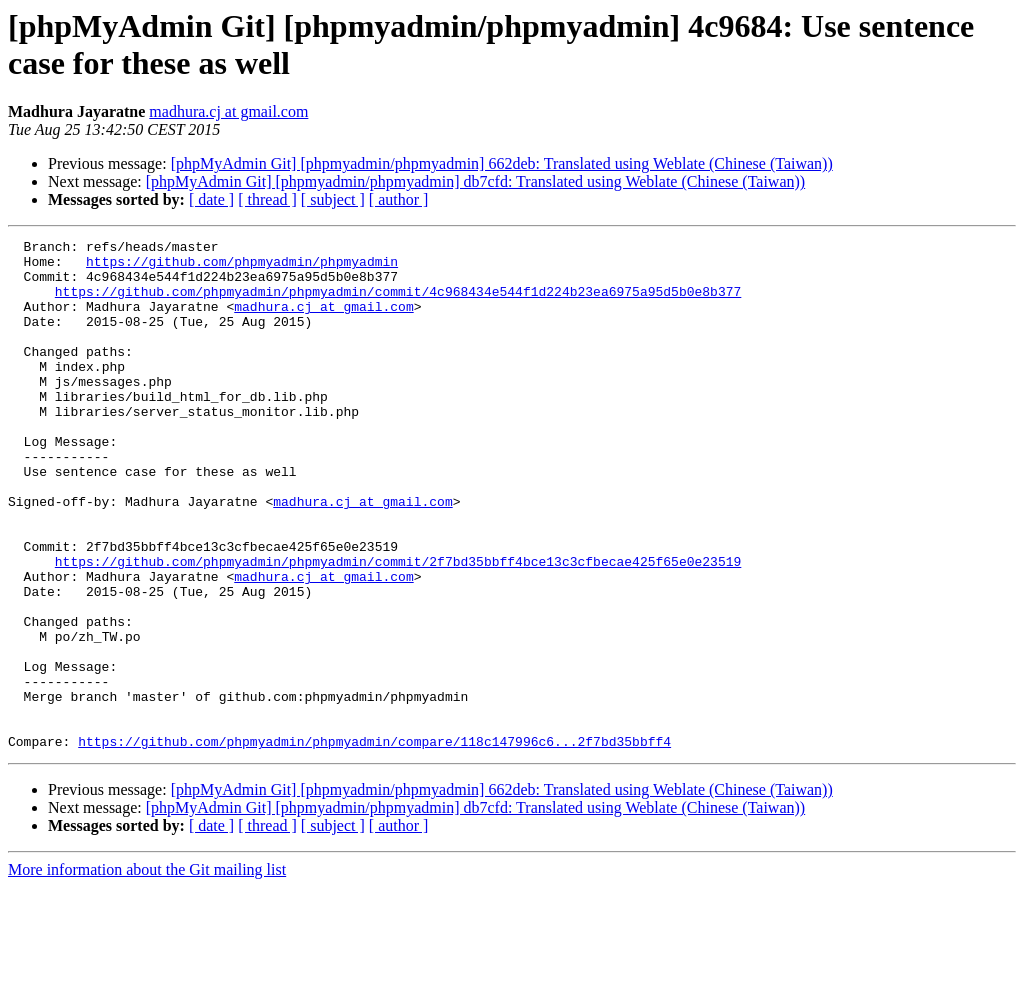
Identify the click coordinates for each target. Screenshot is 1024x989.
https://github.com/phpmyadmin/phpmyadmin (242, 267)
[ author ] (399, 199)
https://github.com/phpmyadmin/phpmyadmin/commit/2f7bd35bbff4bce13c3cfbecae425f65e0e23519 (398, 627)
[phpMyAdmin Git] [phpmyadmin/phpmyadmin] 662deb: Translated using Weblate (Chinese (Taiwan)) (502, 163)
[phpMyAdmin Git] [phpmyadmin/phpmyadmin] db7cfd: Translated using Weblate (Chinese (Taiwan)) (475, 181)
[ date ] (211, 199)
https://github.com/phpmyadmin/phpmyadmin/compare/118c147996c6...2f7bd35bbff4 (374, 843)
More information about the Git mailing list (147, 971)
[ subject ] (333, 199)
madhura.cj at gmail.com (228, 111)
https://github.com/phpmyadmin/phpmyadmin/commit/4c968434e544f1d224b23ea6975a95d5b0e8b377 (398, 303)
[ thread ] (267, 199)
